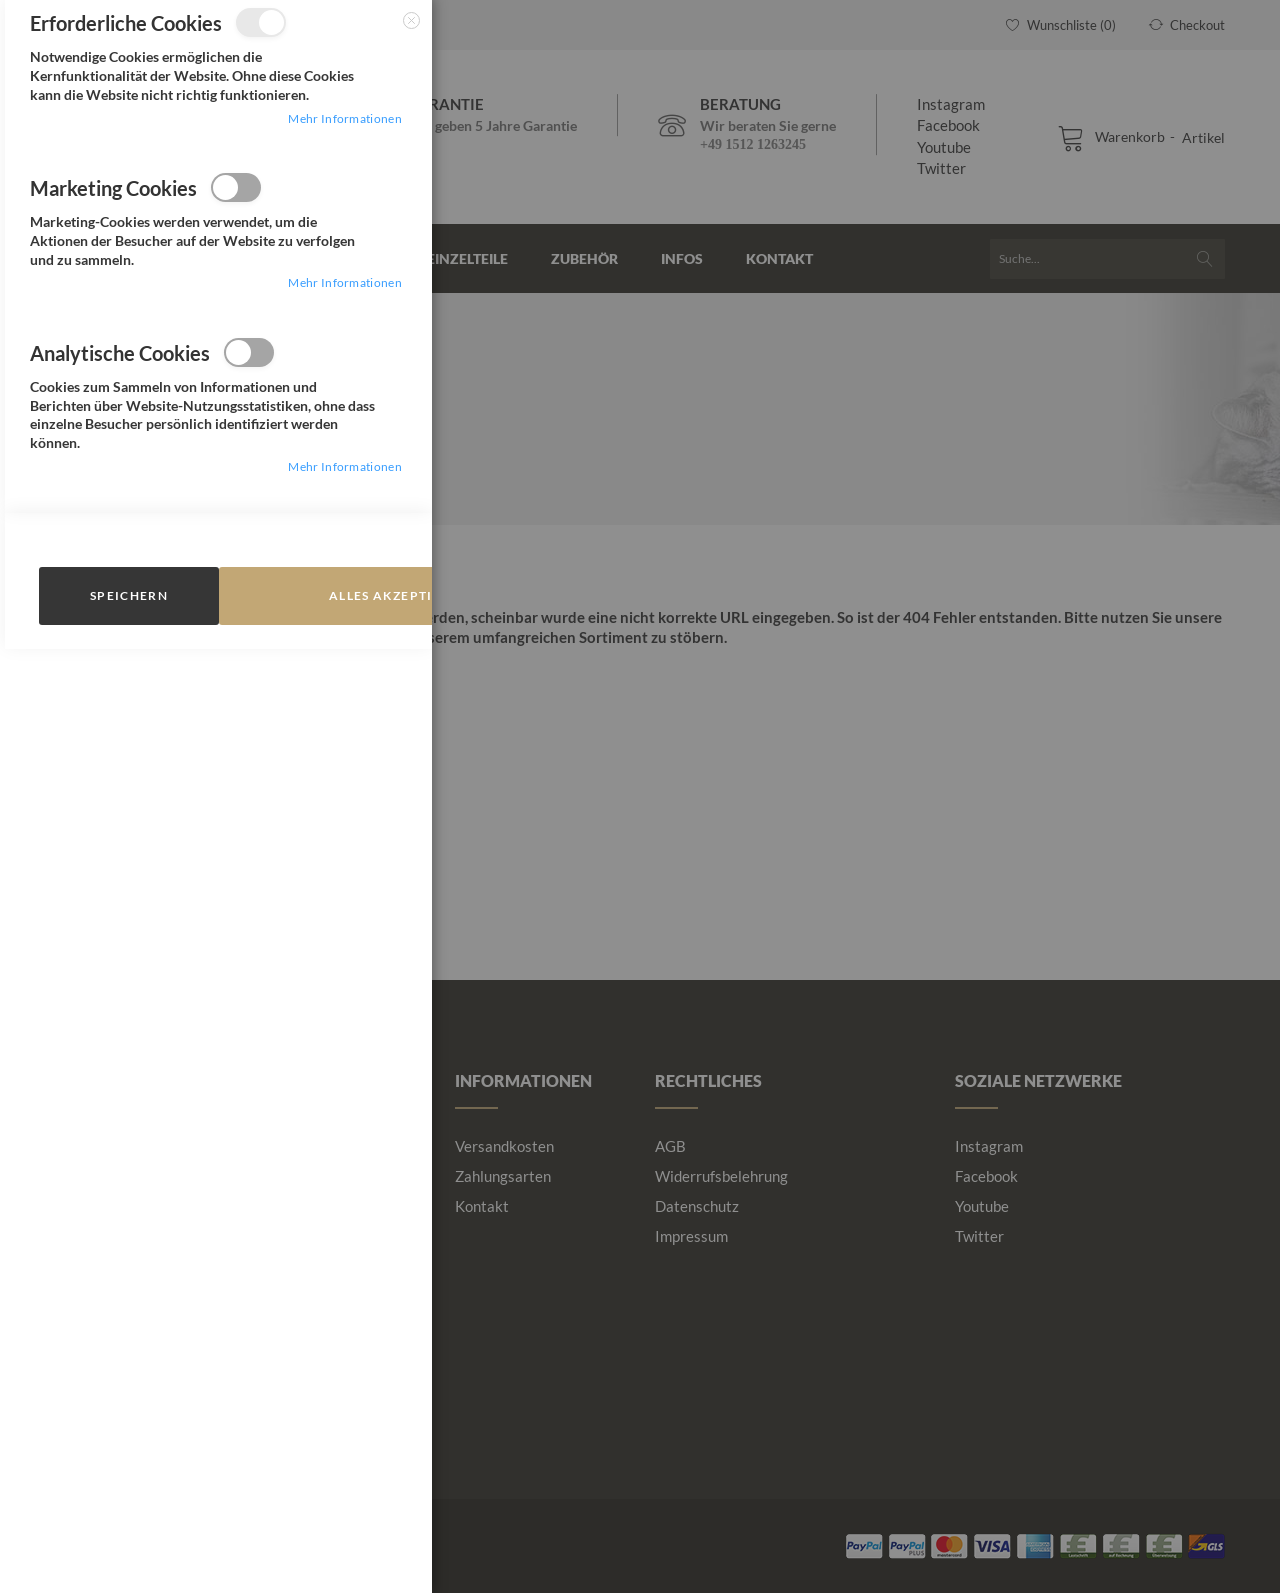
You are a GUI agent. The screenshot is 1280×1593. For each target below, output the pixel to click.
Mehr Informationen (344, 118)
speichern (129, 595)
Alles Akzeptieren (399, 595)
